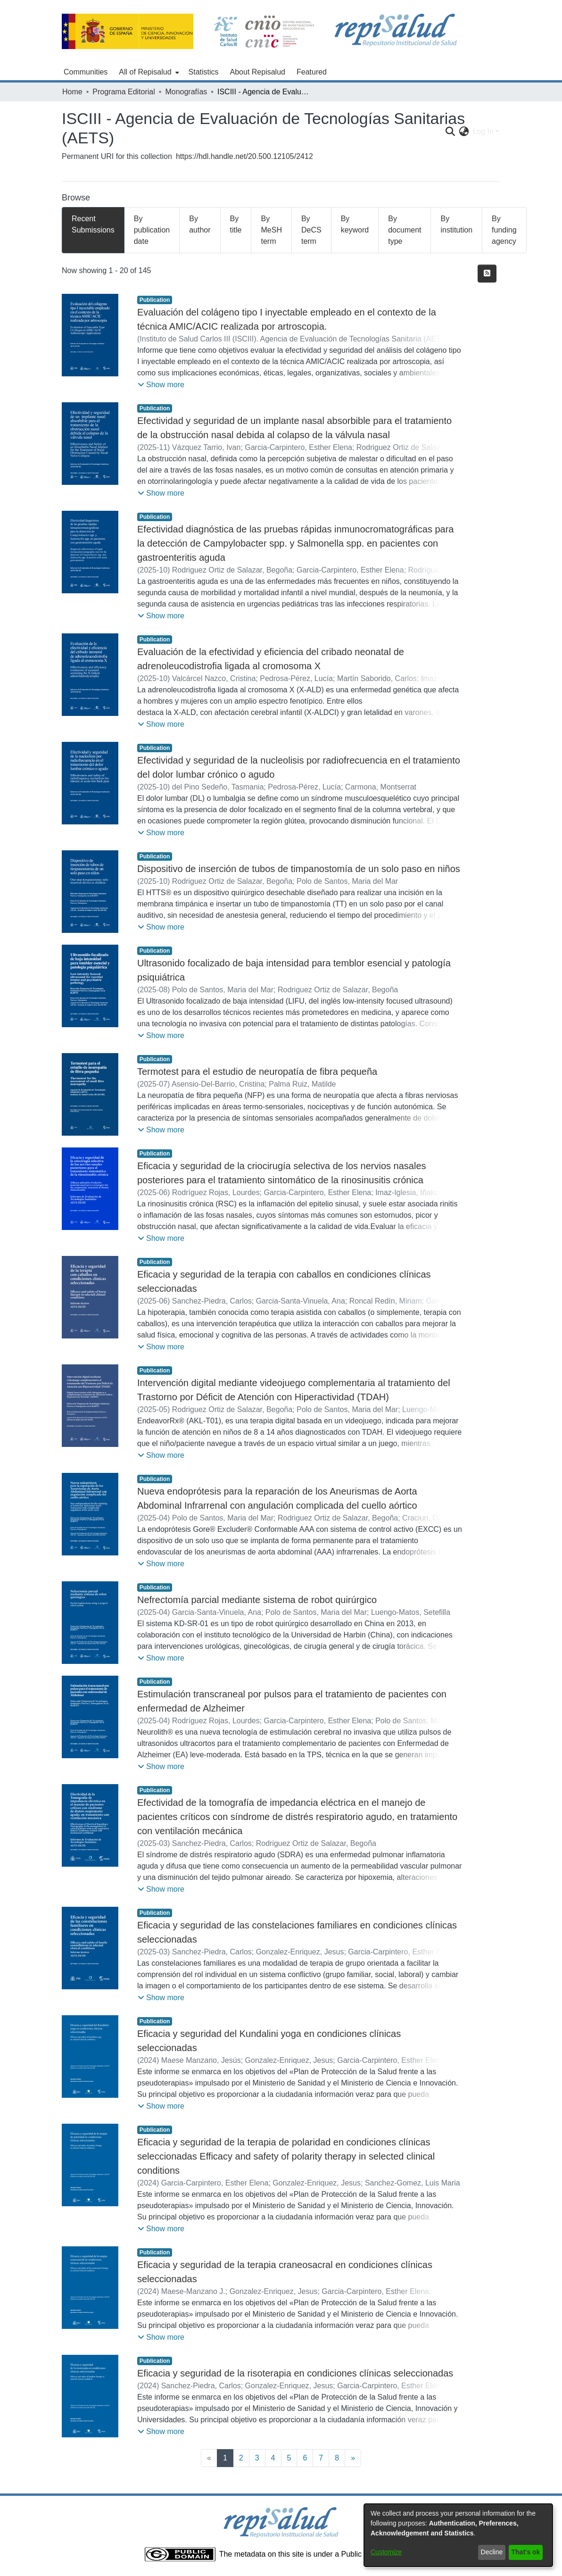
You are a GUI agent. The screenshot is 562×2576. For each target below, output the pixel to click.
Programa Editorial (123, 92)
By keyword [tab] (355, 224)
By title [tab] (236, 224)
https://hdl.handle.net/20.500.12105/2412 (244, 156)
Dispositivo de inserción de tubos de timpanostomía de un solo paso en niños (298, 869)
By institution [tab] (456, 224)
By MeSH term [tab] (271, 230)
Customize (386, 2552)
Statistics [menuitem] (204, 72)
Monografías (186, 92)
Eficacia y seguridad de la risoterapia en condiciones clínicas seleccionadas (295, 2373)
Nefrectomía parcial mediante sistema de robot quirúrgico (257, 1600)
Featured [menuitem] (312, 72)
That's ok (526, 2552)
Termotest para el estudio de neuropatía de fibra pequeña (257, 1071)
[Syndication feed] (487, 274)
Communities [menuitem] (85, 72)
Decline (492, 2552)
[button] (161, 385)
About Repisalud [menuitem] (257, 72)
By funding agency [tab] (504, 230)
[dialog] (458, 2535)
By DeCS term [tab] (311, 230)
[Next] (353, 2458)
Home (72, 92)
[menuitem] (148, 72)
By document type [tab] (404, 230)
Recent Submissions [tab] (93, 224)
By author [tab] (199, 224)
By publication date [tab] (152, 230)
